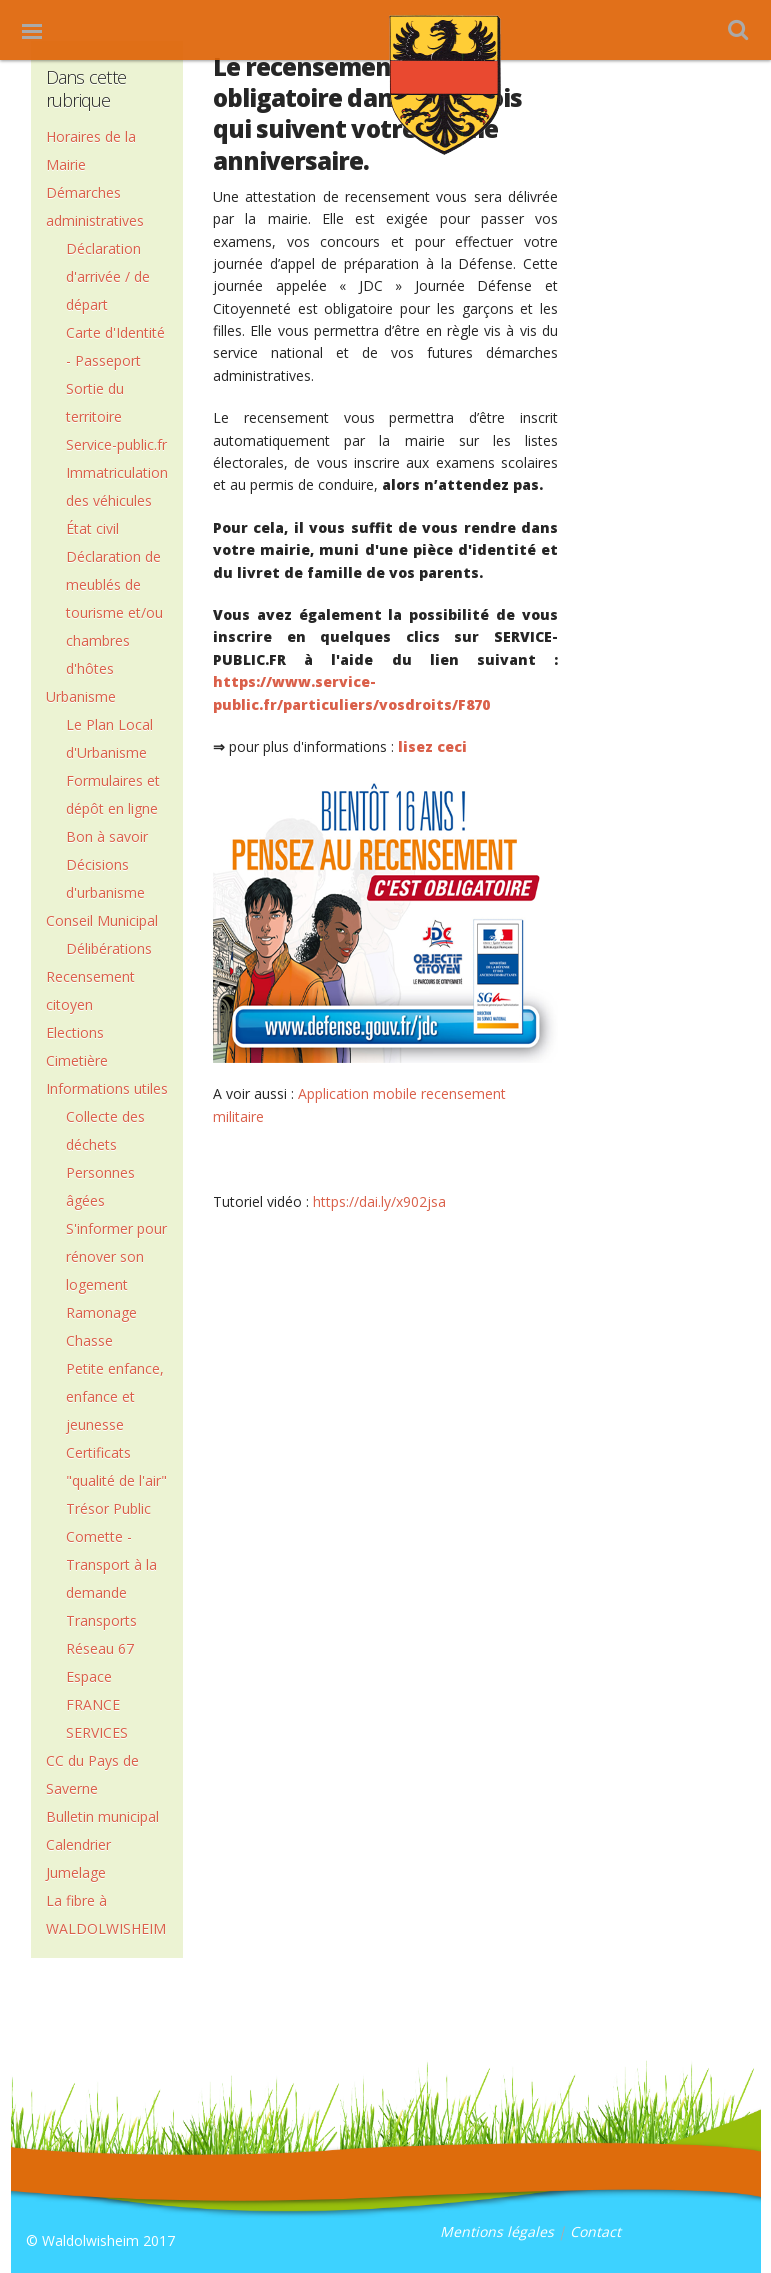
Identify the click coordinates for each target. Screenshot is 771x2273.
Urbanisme (81, 696)
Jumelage (76, 1872)
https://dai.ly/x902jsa (379, 1201)
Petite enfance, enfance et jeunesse (115, 1396)
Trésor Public (108, 1508)
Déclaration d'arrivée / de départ (108, 276)
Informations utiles (107, 1088)
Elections (75, 1032)
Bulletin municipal (102, 1816)
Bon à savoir (107, 836)
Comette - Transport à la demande (111, 1564)
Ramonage (101, 1312)
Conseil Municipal (102, 920)
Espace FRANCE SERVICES (97, 1704)
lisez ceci (432, 746)
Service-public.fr (116, 444)
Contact (595, 2231)
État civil (92, 528)
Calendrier (78, 1844)
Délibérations (109, 948)
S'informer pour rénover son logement (116, 1256)
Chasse (89, 1340)
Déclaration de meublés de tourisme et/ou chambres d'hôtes (114, 612)
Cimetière (77, 1060)
